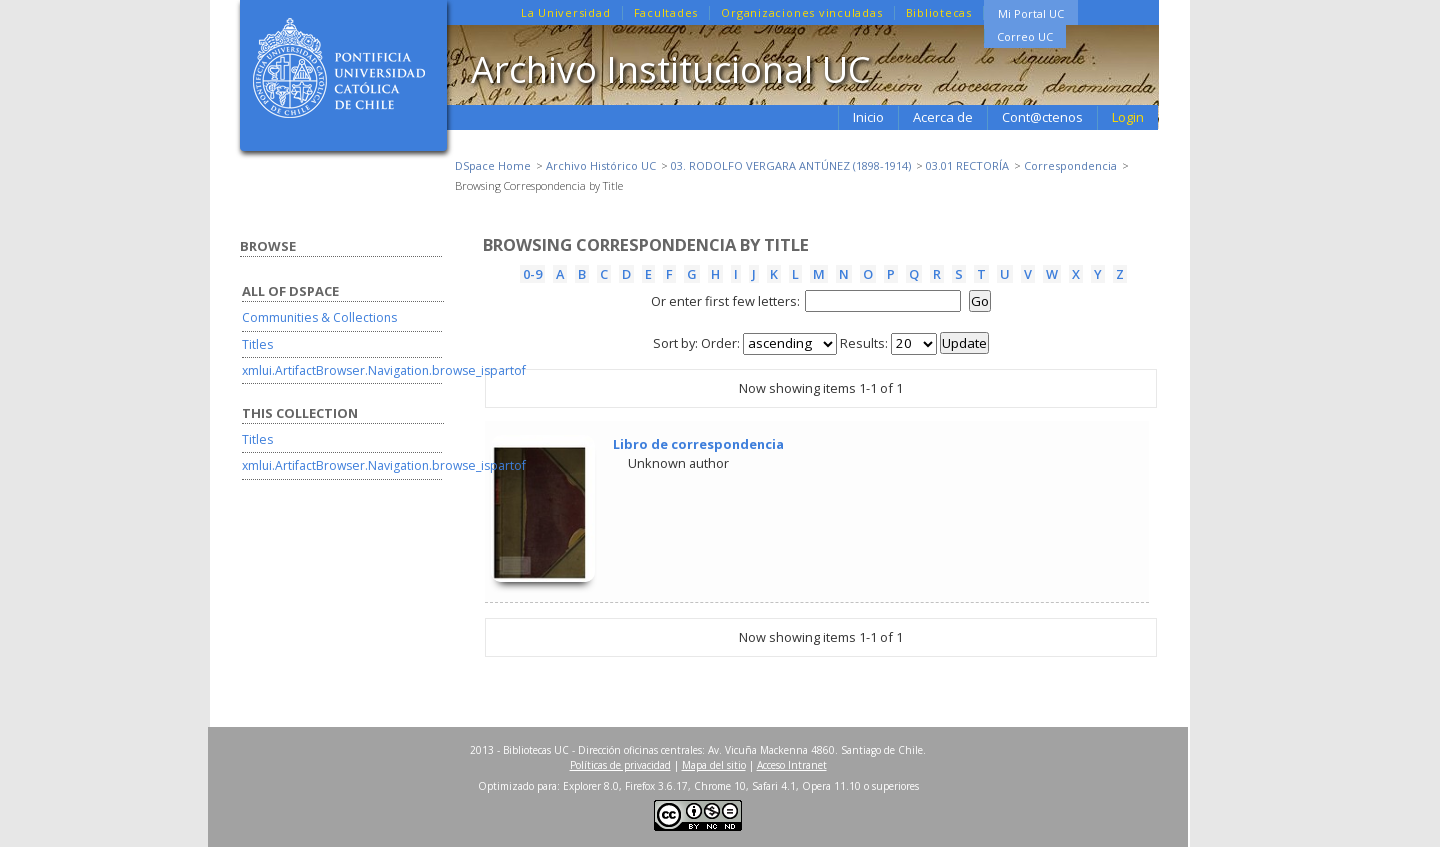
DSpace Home (493, 165)
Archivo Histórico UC (601, 165)
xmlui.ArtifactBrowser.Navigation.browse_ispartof (384, 370)
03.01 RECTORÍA (967, 165)
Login (1128, 117)
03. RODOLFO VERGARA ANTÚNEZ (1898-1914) (791, 165)
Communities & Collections (319, 317)
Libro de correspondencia (698, 444)
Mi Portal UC (1031, 13)
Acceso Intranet (792, 765)
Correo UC (1025, 36)
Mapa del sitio (714, 765)
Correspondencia (1070, 165)
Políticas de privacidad (620, 765)
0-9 (532, 274)
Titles (257, 344)
